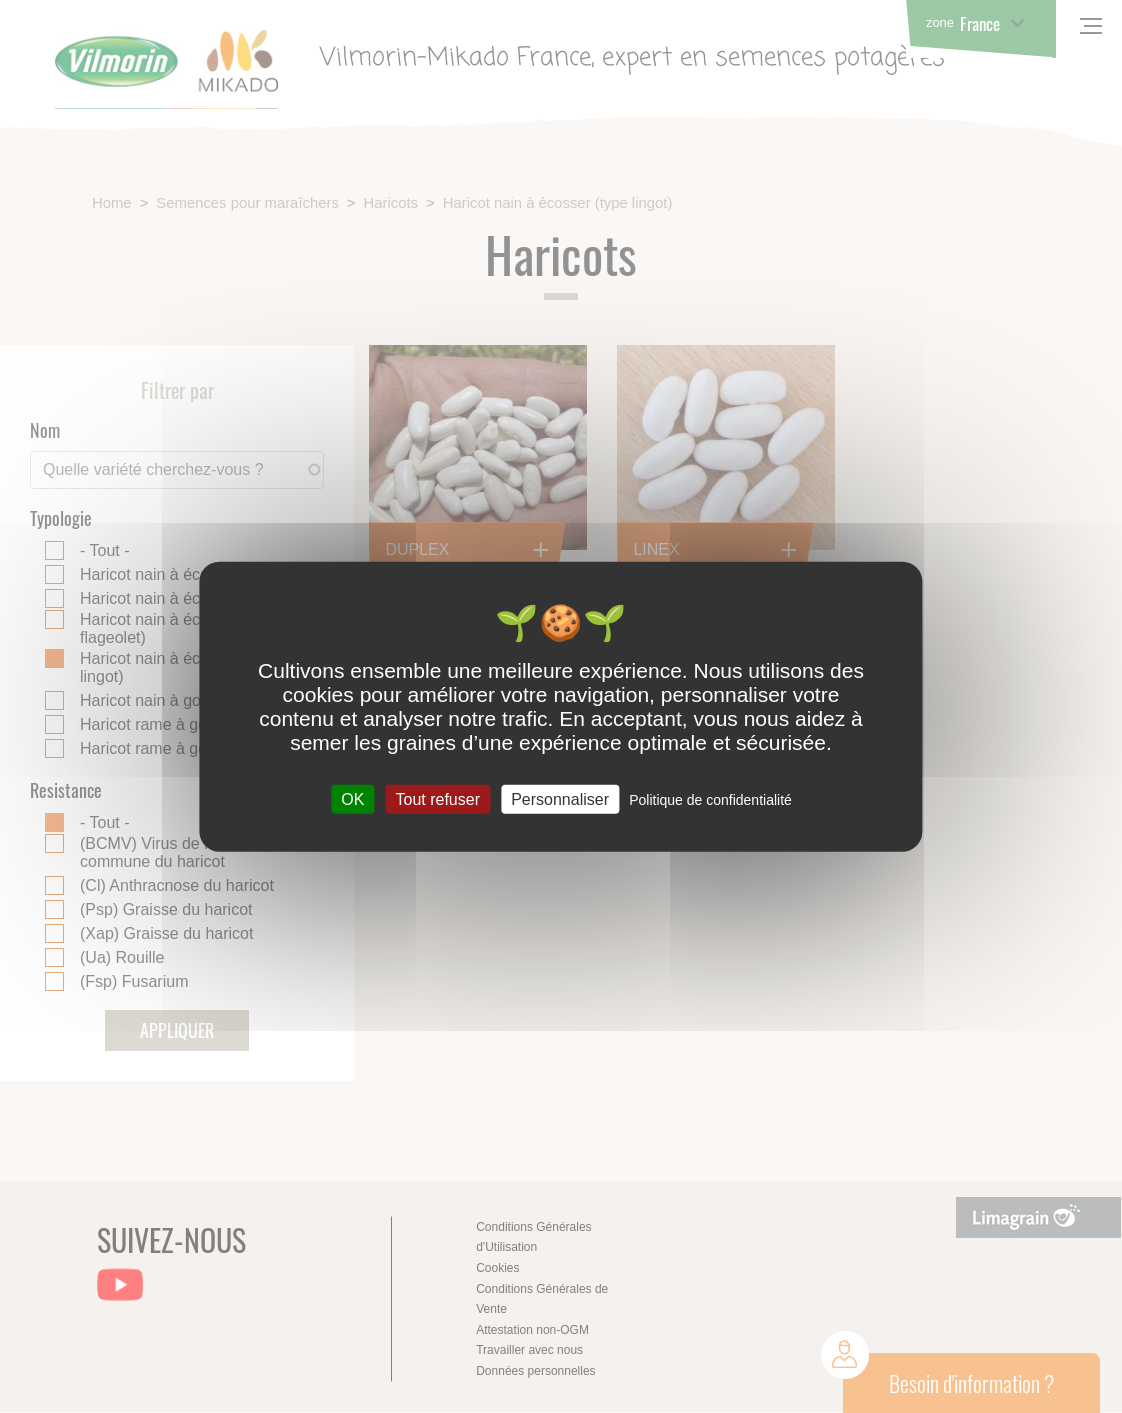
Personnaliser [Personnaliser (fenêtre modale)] (560, 799)
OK (352, 799)
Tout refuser (437, 799)
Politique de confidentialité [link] (710, 800)
